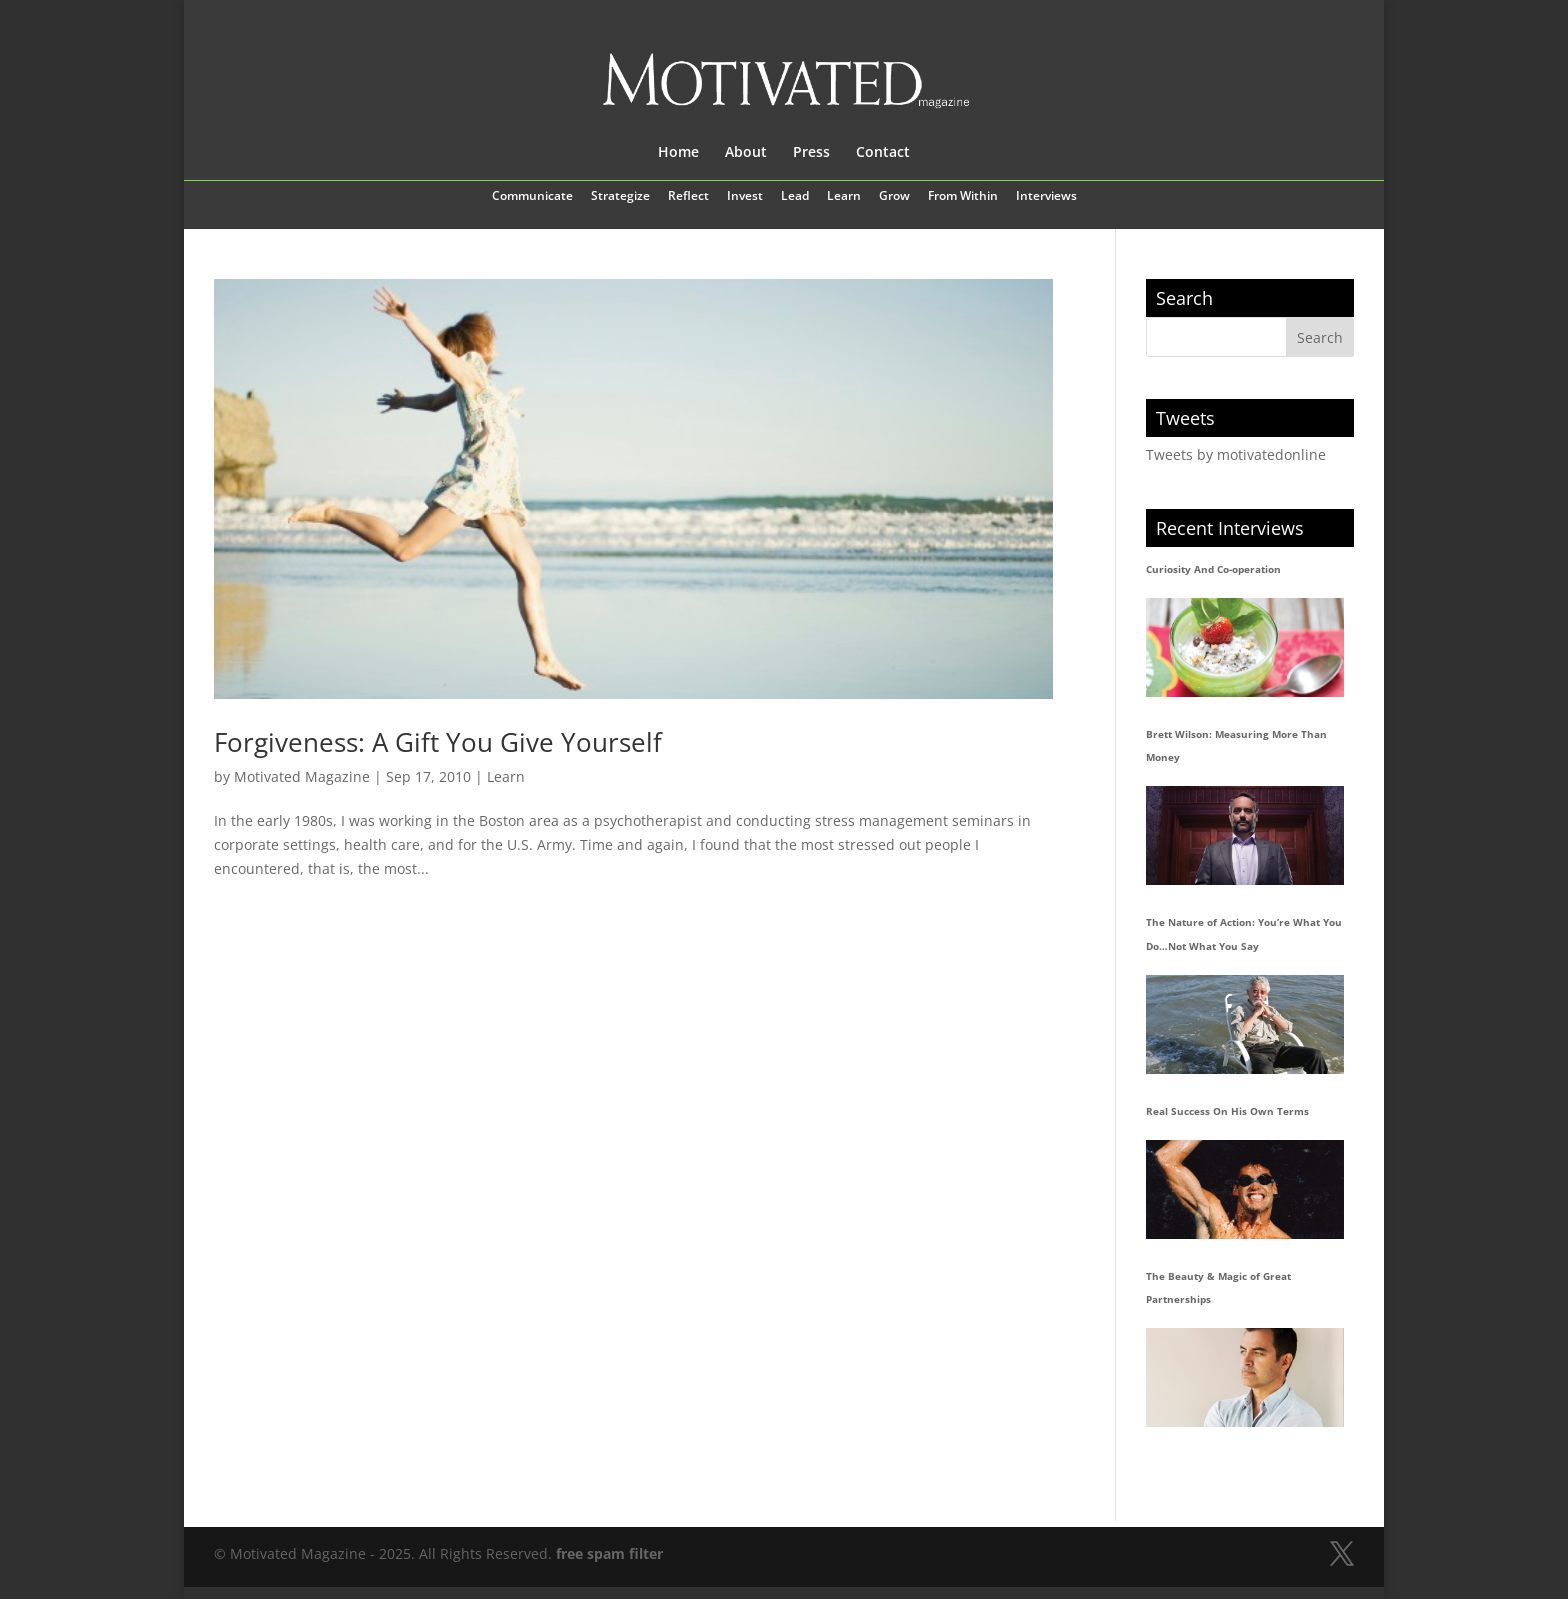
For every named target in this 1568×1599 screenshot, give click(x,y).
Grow (894, 197)
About (746, 153)
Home (678, 153)
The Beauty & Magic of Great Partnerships (1218, 1288)
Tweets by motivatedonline (1236, 454)
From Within (963, 197)
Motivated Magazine (302, 776)
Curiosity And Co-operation (1213, 569)
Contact (883, 153)
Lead (795, 197)
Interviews (1046, 197)
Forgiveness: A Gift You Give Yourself (438, 742)
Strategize (620, 197)
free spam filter (609, 1553)
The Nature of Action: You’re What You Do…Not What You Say (1244, 934)
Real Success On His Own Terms (1227, 1111)
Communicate (532, 197)
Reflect (688, 197)
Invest (745, 197)
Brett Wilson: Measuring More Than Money (1236, 746)
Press (811, 153)
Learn (844, 197)
